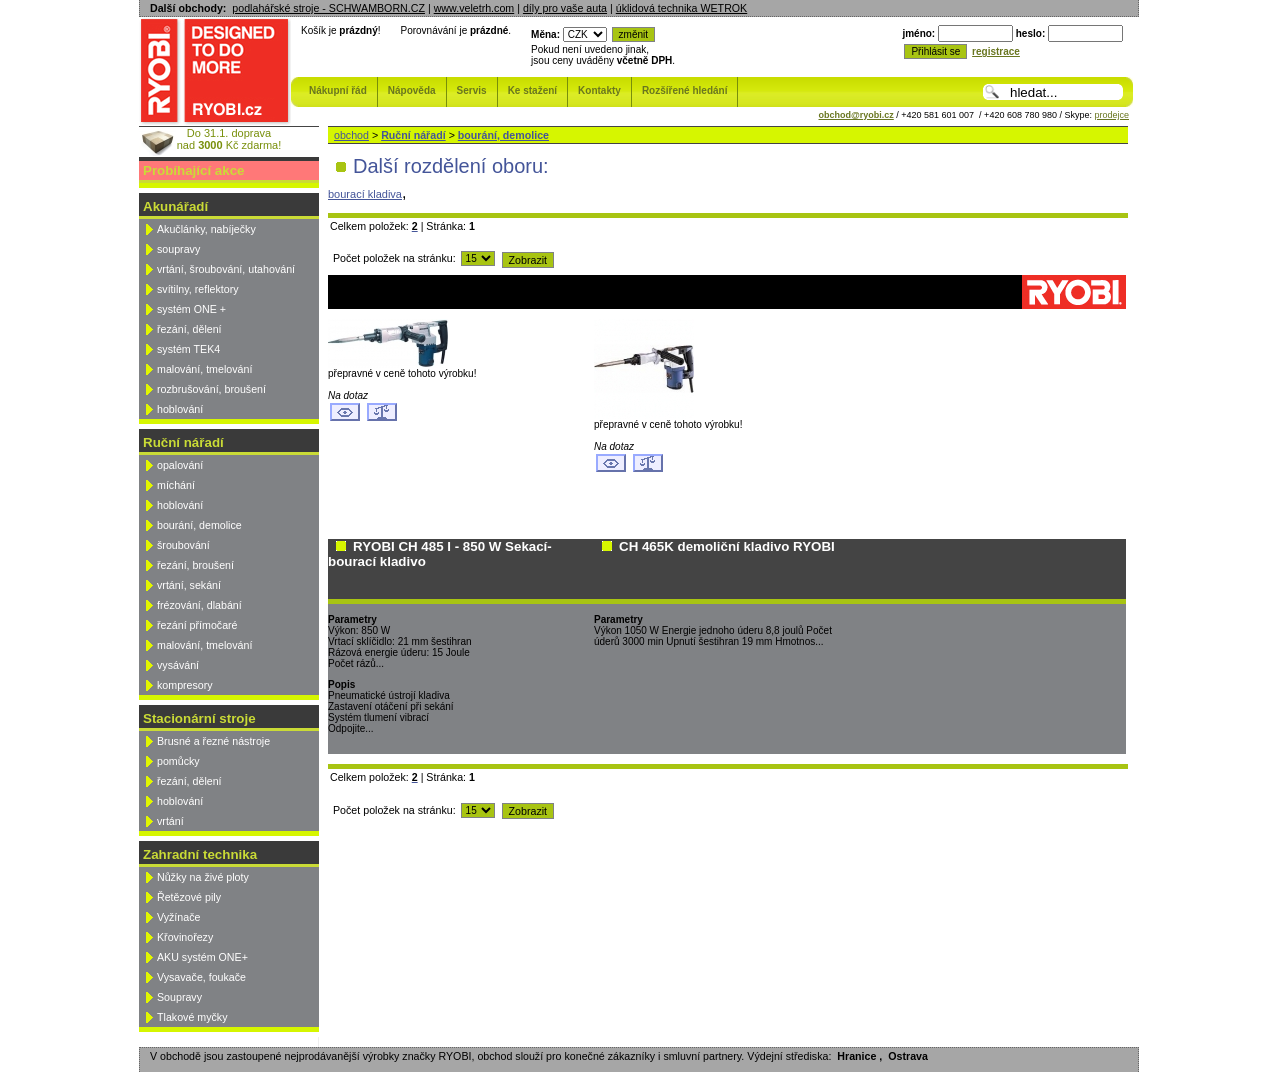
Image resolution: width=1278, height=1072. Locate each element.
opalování (180, 465)
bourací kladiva (365, 194)
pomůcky (178, 761)
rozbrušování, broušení (211, 389)
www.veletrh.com (474, 8)
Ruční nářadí (413, 135)
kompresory (185, 685)
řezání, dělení (189, 329)
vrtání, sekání (189, 585)
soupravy (178, 249)
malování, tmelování (204, 369)
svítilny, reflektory (198, 289)
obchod (351, 135)
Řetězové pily (189, 897)
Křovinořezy (185, 937)
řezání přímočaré (197, 625)
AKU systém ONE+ (202, 957)
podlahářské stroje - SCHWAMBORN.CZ (328, 8)
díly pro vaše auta (565, 8)
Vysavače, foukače (201, 977)
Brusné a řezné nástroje (213, 741)
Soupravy (179, 997)
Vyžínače (178, 917)
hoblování (180, 409)
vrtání (170, 821)
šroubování (183, 545)
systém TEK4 (188, 349)
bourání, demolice (199, 525)
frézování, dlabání (199, 605)
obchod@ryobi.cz (856, 115)
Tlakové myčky (192, 1017)
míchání (176, 485)
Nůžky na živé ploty (203, 877)
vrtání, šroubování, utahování (226, 269)
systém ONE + (191, 309)
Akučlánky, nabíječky (206, 229)
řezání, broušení (195, 565)
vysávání (178, 665)
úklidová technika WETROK (681, 8)
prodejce (1111, 115)
